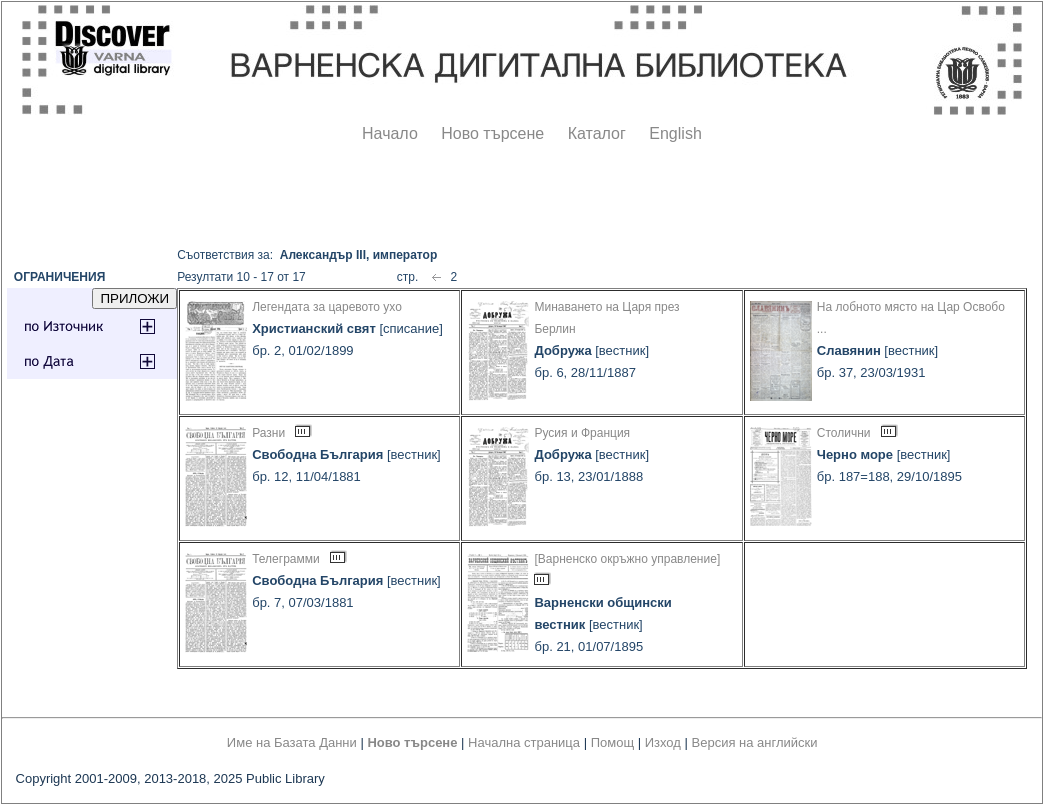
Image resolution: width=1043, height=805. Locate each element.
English (675, 133)
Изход (663, 742)
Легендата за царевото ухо (327, 307)
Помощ (612, 742)
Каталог (597, 133)
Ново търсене (492, 133)
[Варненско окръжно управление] (627, 559)
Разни (268, 433)
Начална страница (524, 742)
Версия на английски (755, 742)
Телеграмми (286, 559)
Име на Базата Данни (292, 742)
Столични (844, 433)
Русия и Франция (582, 433)
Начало (390, 133)
